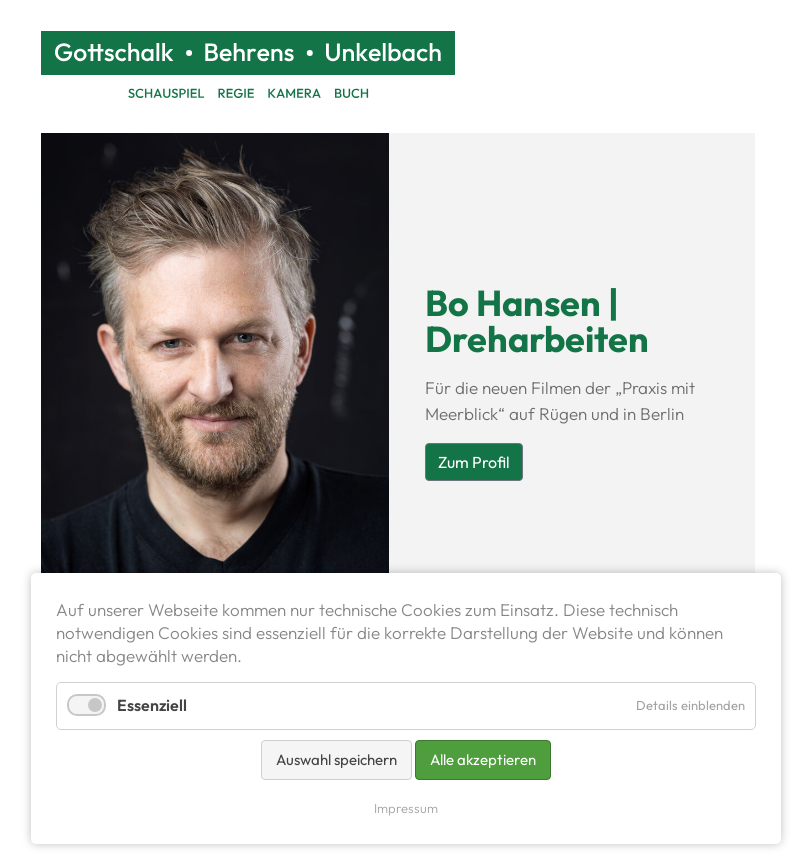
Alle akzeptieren (483, 759)
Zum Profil (474, 462)
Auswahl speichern (336, 759)
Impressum (406, 808)
